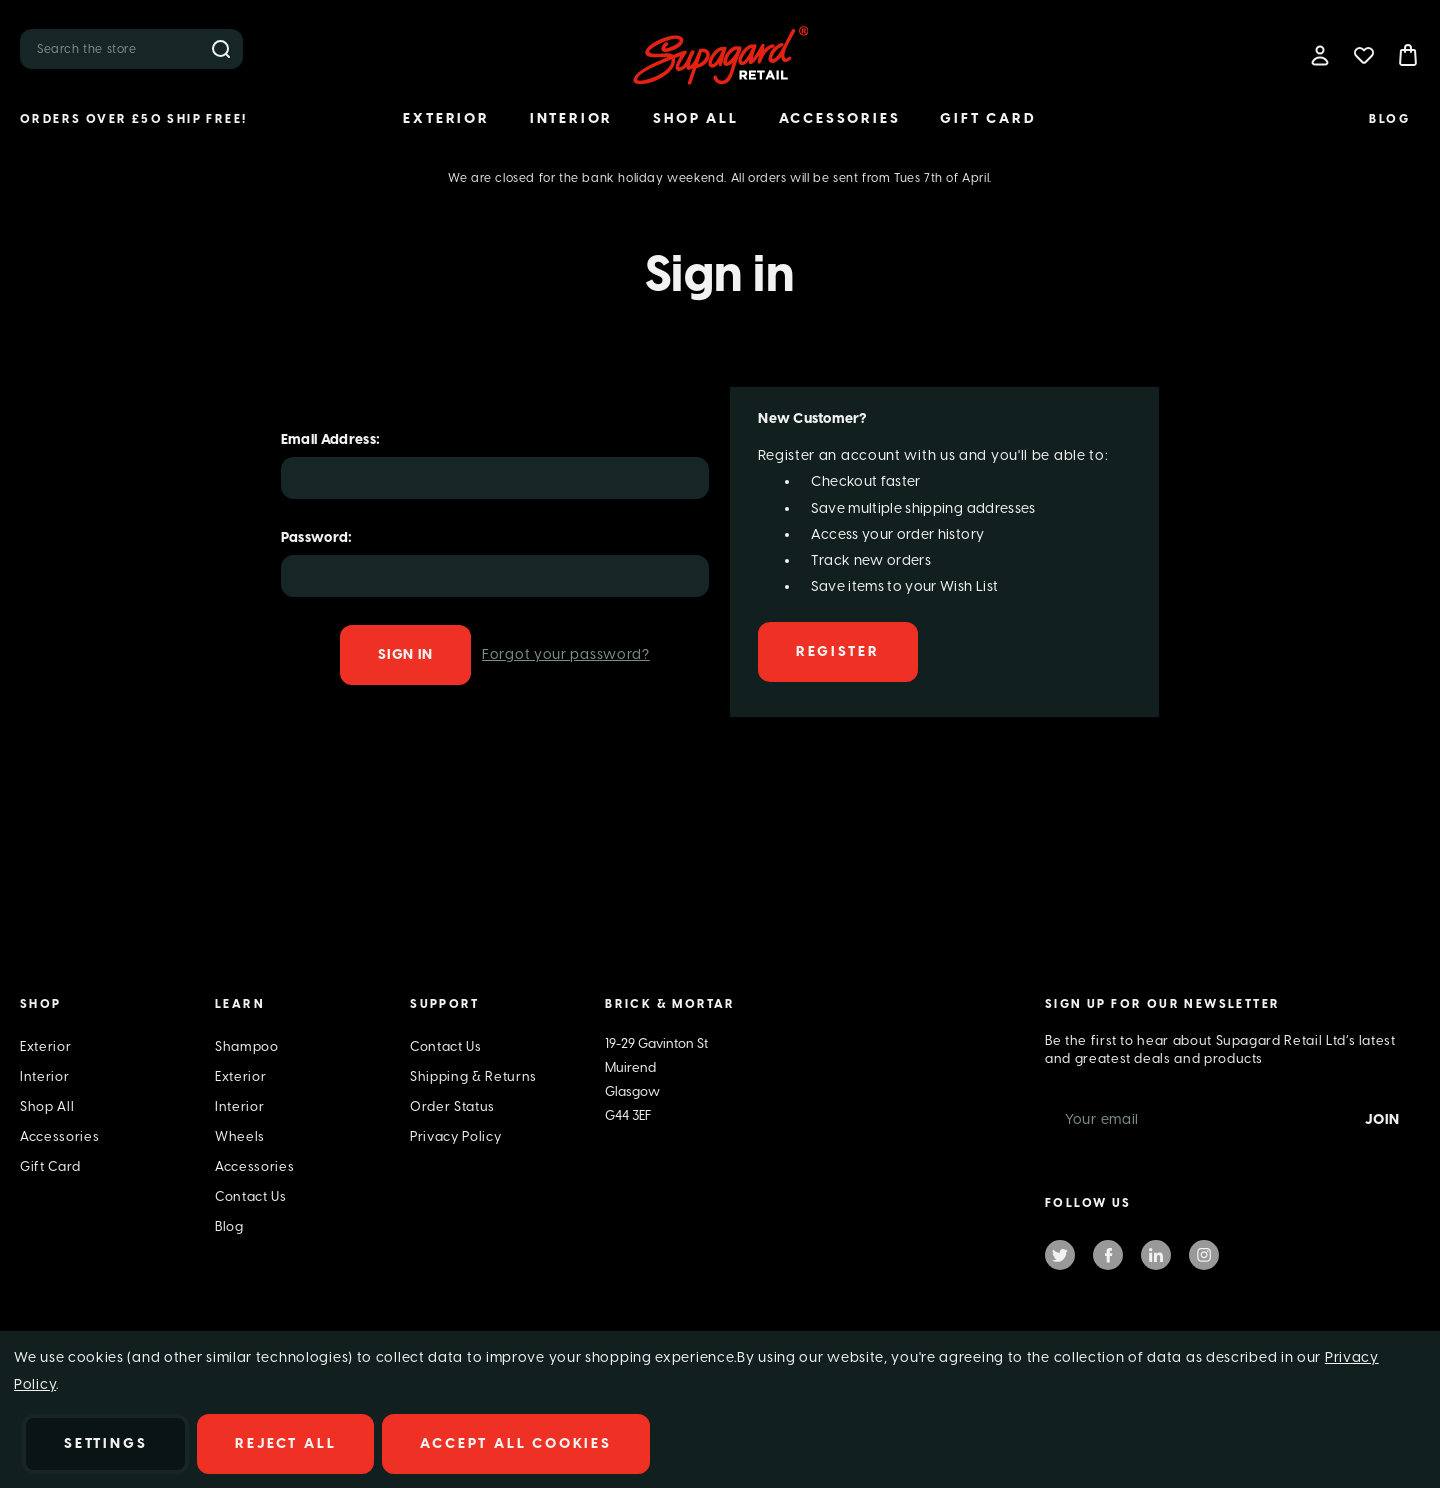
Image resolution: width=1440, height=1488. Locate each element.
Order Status (452, 1106)
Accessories (840, 118)
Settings (105, 1443)
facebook (1108, 1254)
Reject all (285, 1443)
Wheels (240, 1136)
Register (837, 651)
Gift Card (988, 118)
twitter (1060, 1254)
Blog (1389, 119)
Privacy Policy (455, 1136)
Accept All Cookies (515, 1443)
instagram (1204, 1254)
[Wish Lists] (1364, 55)
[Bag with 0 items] (1408, 55)
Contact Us (251, 1196)
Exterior (446, 118)
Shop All (695, 118)
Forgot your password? (566, 654)
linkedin (1156, 1254)
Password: (317, 537)
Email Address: (331, 439)
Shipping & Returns (473, 1076)
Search (221, 49)
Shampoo (247, 1046)
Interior (571, 118)
